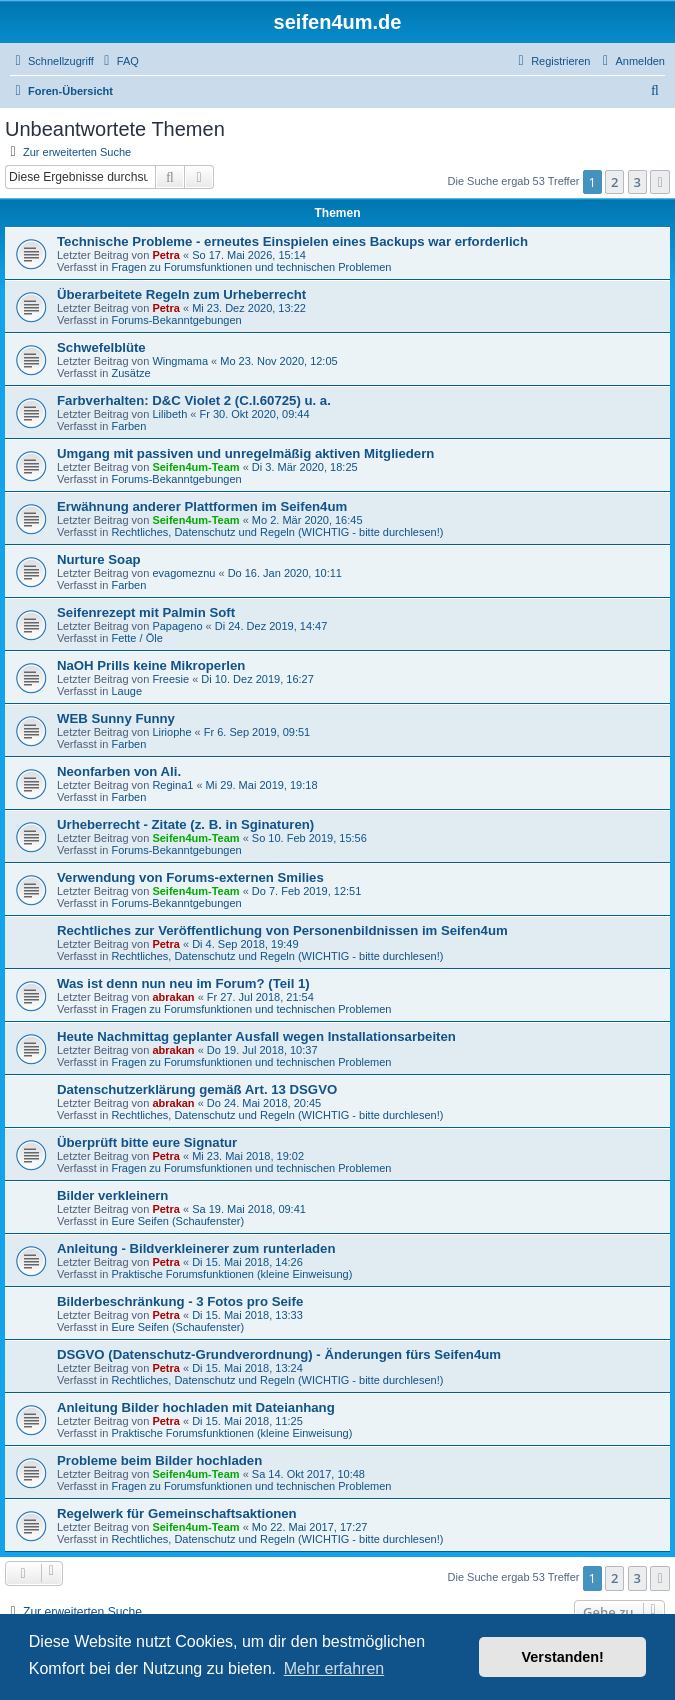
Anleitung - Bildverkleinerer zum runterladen (196, 1248)
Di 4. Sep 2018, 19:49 (245, 944)
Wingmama (180, 361)
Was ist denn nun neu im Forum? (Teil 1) (183, 983)
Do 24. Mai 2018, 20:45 (264, 1103)
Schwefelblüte (101, 347)
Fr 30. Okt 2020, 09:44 (254, 414)
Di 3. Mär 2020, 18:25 (305, 467)
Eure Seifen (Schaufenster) (177, 1221)
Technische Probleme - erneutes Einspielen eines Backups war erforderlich (292, 241)
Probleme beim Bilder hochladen (159, 1460)
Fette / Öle (136, 638)
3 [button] (637, 182)
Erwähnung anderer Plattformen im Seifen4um (202, 506)
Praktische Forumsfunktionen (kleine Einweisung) (231, 1274)
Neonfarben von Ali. (119, 771)
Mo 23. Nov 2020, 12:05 (278, 361)
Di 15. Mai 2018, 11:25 (247, 1421)
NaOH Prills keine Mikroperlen (151, 665)
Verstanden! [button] (563, 1657)
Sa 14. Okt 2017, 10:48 (308, 1474)
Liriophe (171, 732)
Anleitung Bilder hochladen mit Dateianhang (196, 1407)
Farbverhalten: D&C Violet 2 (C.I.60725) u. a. (194, 400)
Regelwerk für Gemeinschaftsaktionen (177, 1513)
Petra (166, 255)
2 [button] (614, 182)
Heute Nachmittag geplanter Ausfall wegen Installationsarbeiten (256, 1036)
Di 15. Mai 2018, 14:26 (247, 1262)
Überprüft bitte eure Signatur (147, 1142)
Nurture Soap (99, 559)
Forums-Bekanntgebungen (176, 320)
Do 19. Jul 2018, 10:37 (262, 1050)
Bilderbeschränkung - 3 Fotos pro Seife (180, 1301)
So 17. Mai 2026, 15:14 (249, 255)
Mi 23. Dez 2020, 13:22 (249, 308)
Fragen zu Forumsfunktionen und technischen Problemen (251, 267)
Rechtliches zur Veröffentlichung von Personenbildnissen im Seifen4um (282, 930)
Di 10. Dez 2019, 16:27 (257, 679)
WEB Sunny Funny (116, 718)
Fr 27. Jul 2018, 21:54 (260, 997)
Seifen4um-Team (195, 467)
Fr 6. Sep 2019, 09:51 (257, 732)
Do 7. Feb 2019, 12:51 (306, 891)
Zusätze (130, 373)
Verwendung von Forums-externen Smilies (190, 877)
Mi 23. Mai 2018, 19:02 (248, 1156)
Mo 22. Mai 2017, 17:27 (310, 1527)
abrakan (173, 997)
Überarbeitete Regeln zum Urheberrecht (181, 294)
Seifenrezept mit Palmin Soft (146, 612)
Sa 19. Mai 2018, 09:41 (249, 1209)
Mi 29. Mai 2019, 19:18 (262, 785)
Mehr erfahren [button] (334, 1668)
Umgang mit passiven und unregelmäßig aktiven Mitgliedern (245, 453)
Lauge (126, 691)
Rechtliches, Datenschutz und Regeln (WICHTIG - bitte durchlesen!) (277, 532)
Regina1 (172, 785)
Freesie (170, 679)
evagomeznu (183, 573)
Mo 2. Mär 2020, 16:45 (307, 520)
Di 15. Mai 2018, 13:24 (247, 1368)
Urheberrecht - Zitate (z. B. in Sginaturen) (185, 824)
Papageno (177, 626)
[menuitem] (119, 61)
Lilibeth (169, 414)
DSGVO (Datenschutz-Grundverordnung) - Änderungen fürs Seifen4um (279, 1354)
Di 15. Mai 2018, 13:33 (247, 1315)
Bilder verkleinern (112, 1195)
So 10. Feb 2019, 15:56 (309, 838)
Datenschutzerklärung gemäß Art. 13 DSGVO (197, 1089)
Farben (128, 426)
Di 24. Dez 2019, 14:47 (271, 626)
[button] (660, 182)
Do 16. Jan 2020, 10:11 (285, 573)
